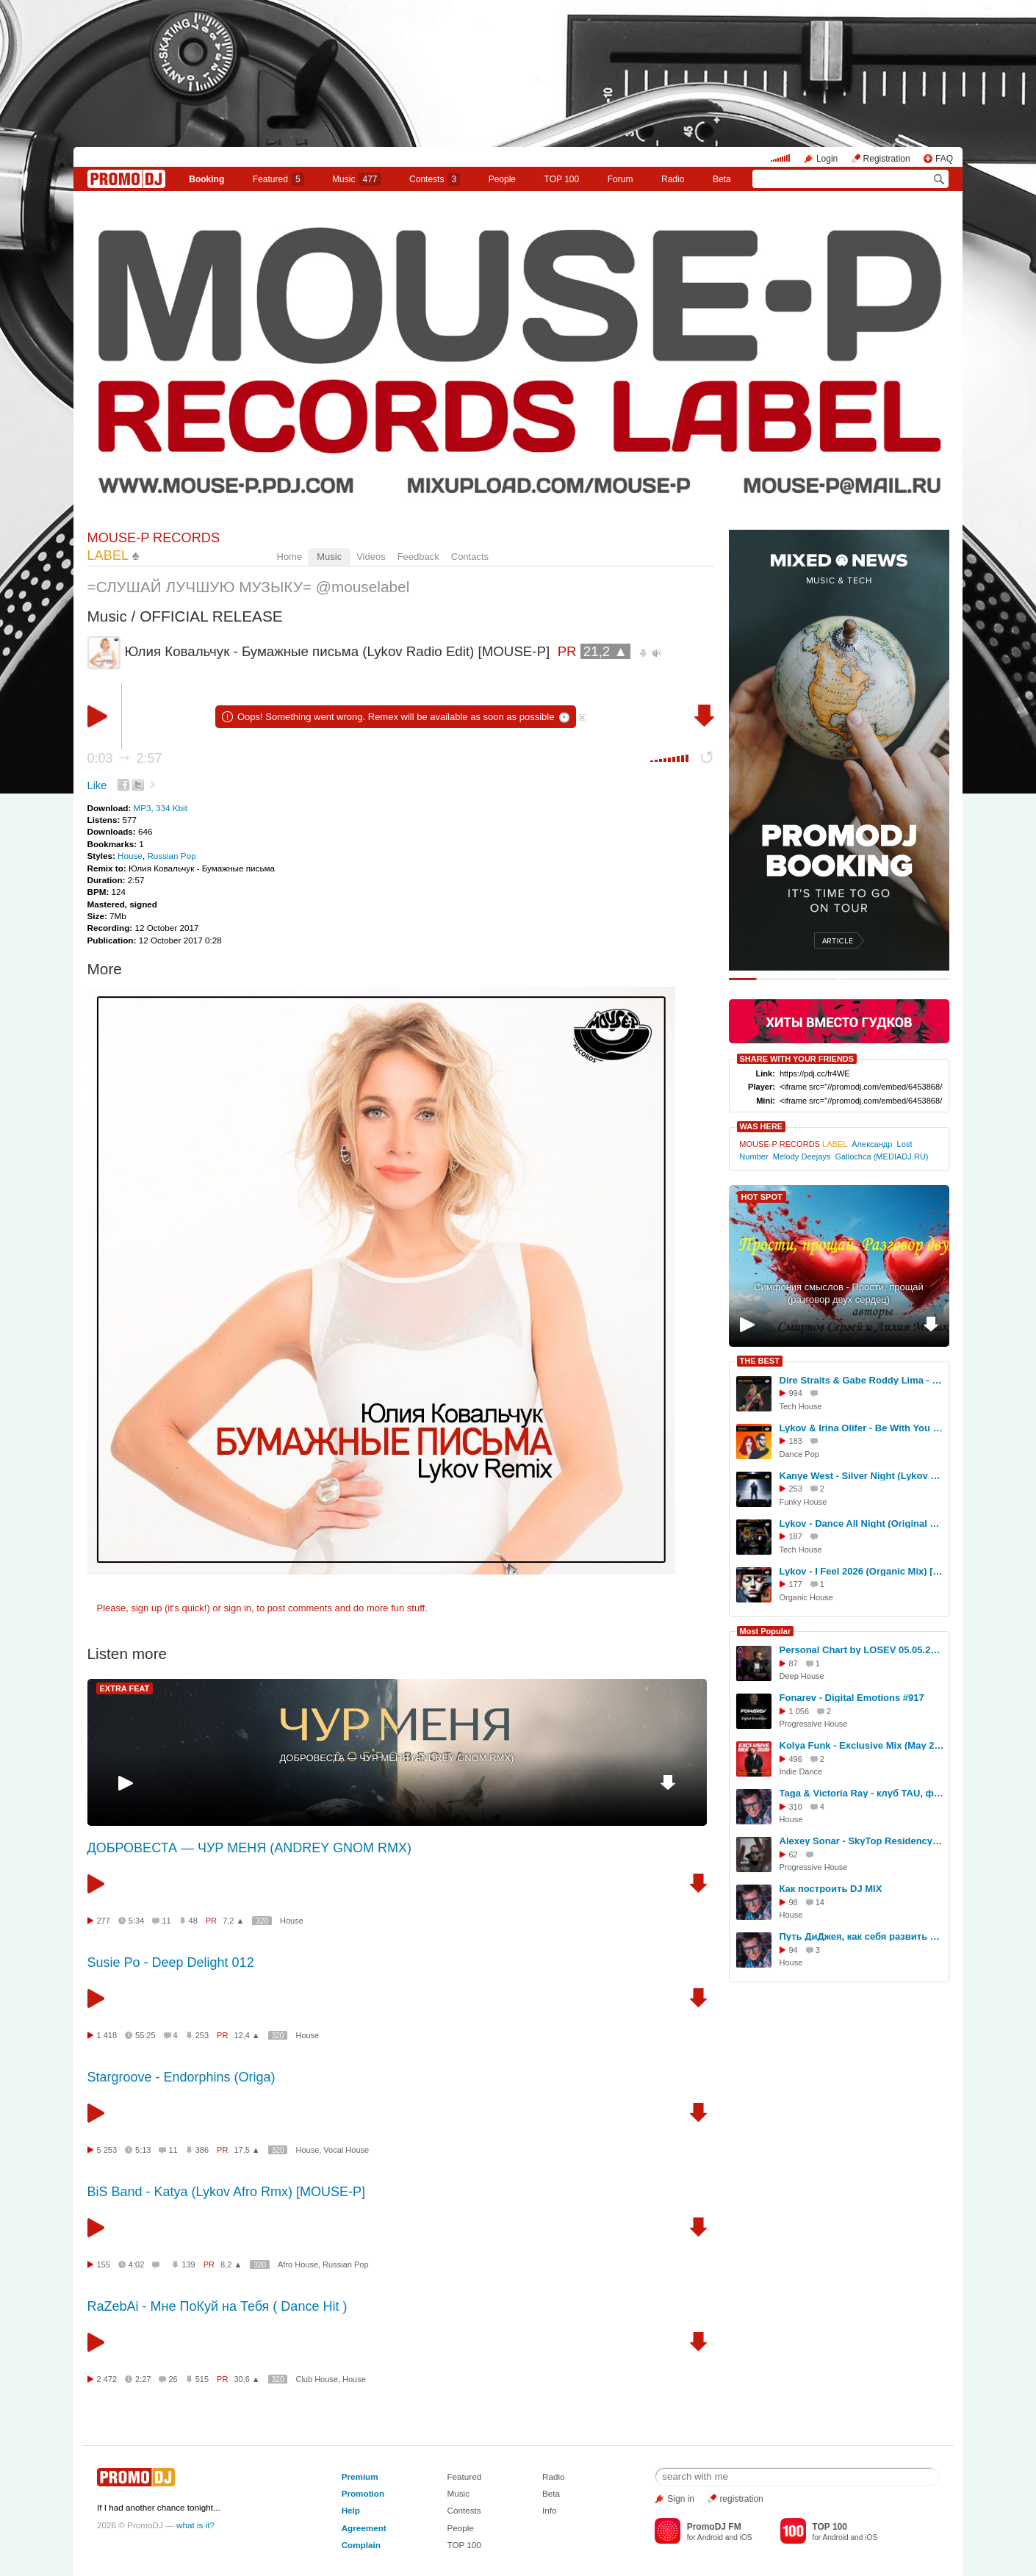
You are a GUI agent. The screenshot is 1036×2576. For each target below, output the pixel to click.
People (502, 179)
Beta (722, 179)
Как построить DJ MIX (831, 1888)
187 (795, 1536)
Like (97, 785)
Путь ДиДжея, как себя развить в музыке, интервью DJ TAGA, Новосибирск (862, 1936)
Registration (886, 158)
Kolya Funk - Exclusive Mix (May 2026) (862, 1745)
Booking (206, 179)
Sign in (680, 2498)
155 (103, 2264)
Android (710, 2537)
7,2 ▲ (233, 1920)
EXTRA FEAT (125, 1688)
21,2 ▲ (605, 651)
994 (795, 1393)
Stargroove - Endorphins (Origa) (181, 2077)
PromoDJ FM (714, 2527)
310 (795, 1806)
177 (795, 1584)
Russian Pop (171, 855)
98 (793, 1902)
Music (356, 179)
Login (827, 158)
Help (351, 2510)
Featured (278, 179)
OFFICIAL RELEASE (211, 616)
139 (188, 2264)
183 (795, 1440)
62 (793, 1854)
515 (202, 2379)
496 (795, 1759)
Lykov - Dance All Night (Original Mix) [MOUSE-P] (862, 1523)
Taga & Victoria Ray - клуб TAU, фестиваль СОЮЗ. (862, 1793)
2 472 (107, 2379)
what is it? (195, 2525)
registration (741, 2498)
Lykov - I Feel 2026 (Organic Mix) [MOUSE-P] (862, 1571)
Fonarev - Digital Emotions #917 (852, 1697)
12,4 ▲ (246, 2035)
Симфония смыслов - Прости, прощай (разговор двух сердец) (839, 1293)
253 (202, 2035)
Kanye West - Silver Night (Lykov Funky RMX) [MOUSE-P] (862, 1476)
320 (262, 1921)
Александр (872, 1144)
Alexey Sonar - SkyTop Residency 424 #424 (862, 1841)
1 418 (107, 2035)
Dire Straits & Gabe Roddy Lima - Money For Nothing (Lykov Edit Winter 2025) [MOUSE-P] (862, 1380)
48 (193, 1920)
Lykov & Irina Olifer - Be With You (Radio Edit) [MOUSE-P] (862, 1428)
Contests (464, 2510)
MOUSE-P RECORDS (793, 1144)
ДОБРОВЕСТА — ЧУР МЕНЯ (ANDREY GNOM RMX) (397, 1757)
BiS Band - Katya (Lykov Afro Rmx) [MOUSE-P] (226, 2191)
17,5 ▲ (246, 2149)
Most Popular (765, 1631)
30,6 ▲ (246, 2379)
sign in (238, 1607)
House (130, 855)
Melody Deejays (802, 1156)
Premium (360, 2476)
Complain (361, 2545)
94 (793, 1950)
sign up (146, 1607)
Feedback (418, 556)
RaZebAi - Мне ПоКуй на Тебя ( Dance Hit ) (217, 2306)
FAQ (944, 158)
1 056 (799, 1711)
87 (793, 1663)
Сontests (434, 179)
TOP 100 (562, 179)
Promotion (363, 2493)
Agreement (364, 2528)
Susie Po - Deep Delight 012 (170, 1962)
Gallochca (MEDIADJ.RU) (881, 1156)
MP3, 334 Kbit (160, 808)
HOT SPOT (762, 1196)
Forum (620, 179)
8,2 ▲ (231, 2264)
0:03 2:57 (124, 758)
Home (290, 556)
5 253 (107, 2149)
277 (103, 1920)
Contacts (470, 556)
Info (549, 2510)
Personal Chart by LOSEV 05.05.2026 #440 (862, 1650)
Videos (371, 556)
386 (202, 2149)
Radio (672, 179)
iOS (746, 2537)
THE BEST (760, 1360)
